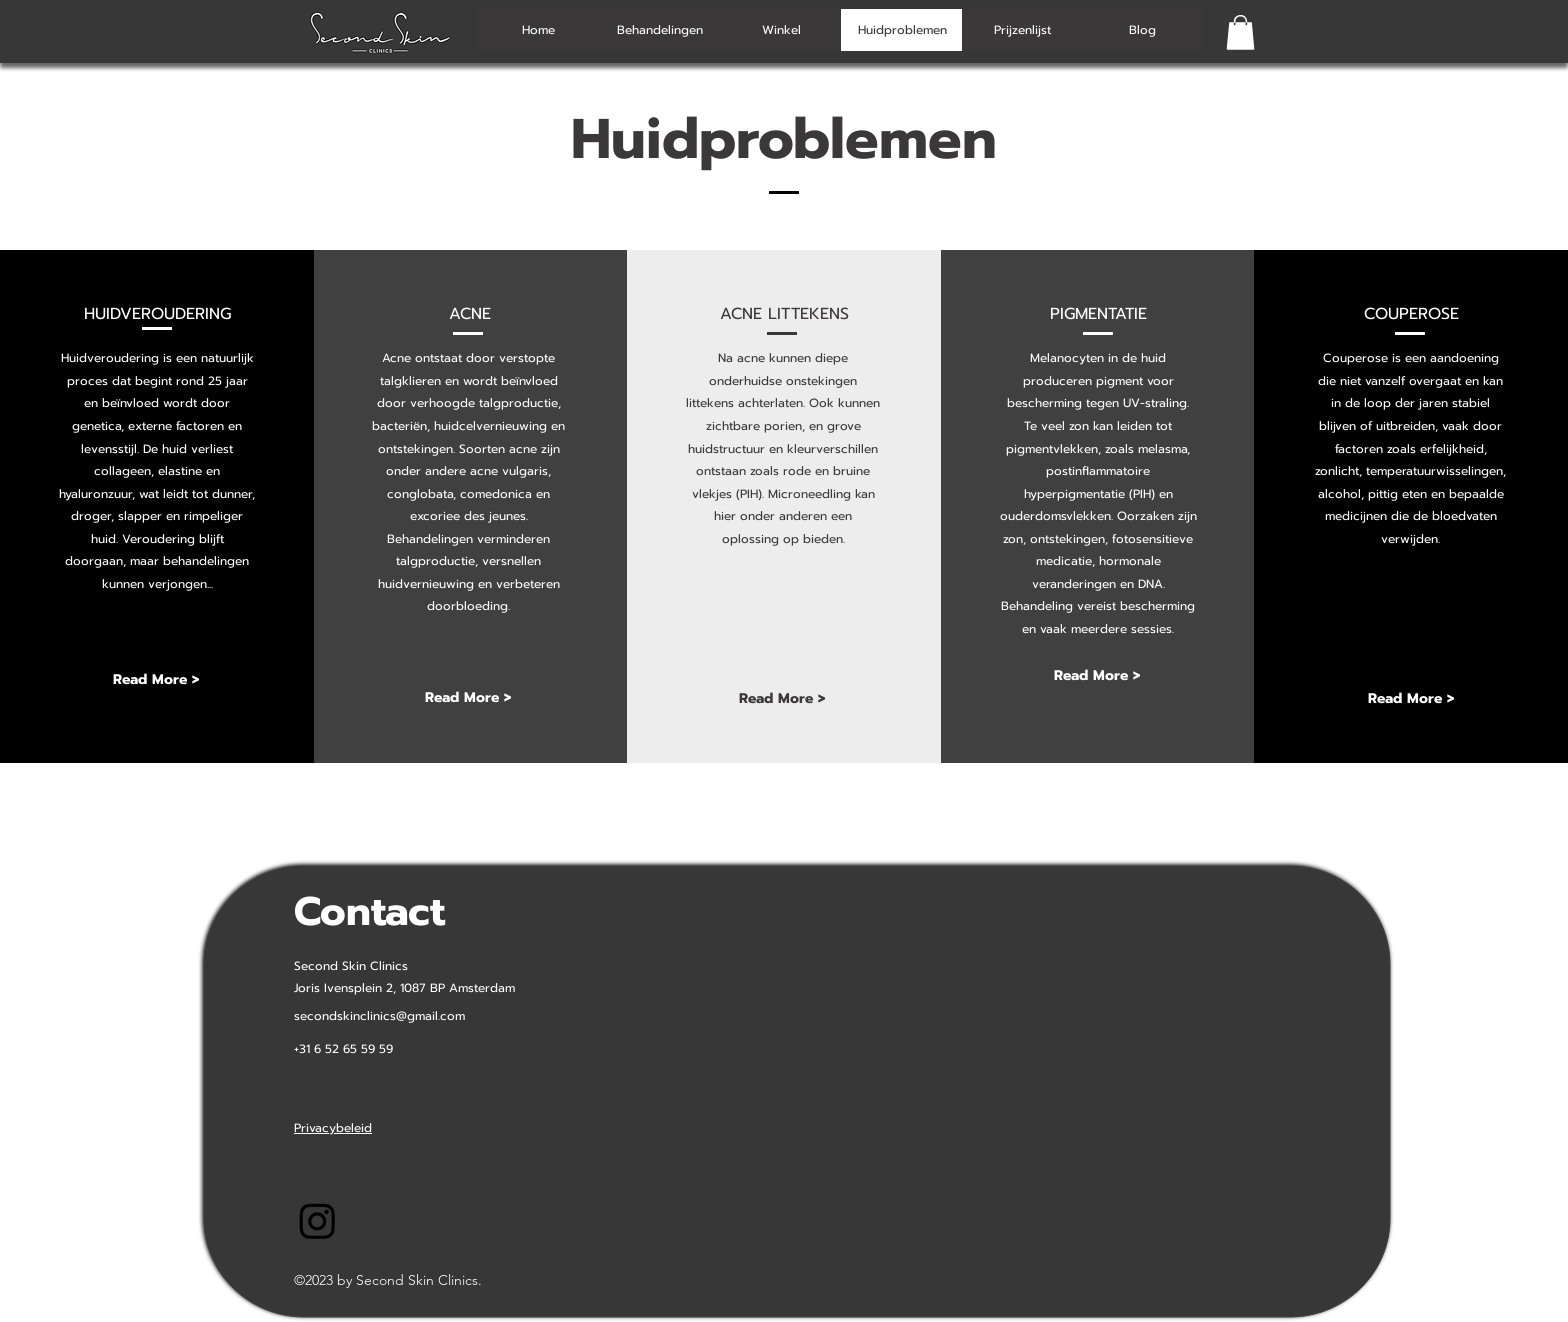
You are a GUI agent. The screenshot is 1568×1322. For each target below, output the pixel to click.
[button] (1240, 32)
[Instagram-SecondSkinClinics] (317, 1220)
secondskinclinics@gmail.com (379, 1016)
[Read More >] (156, 680)
